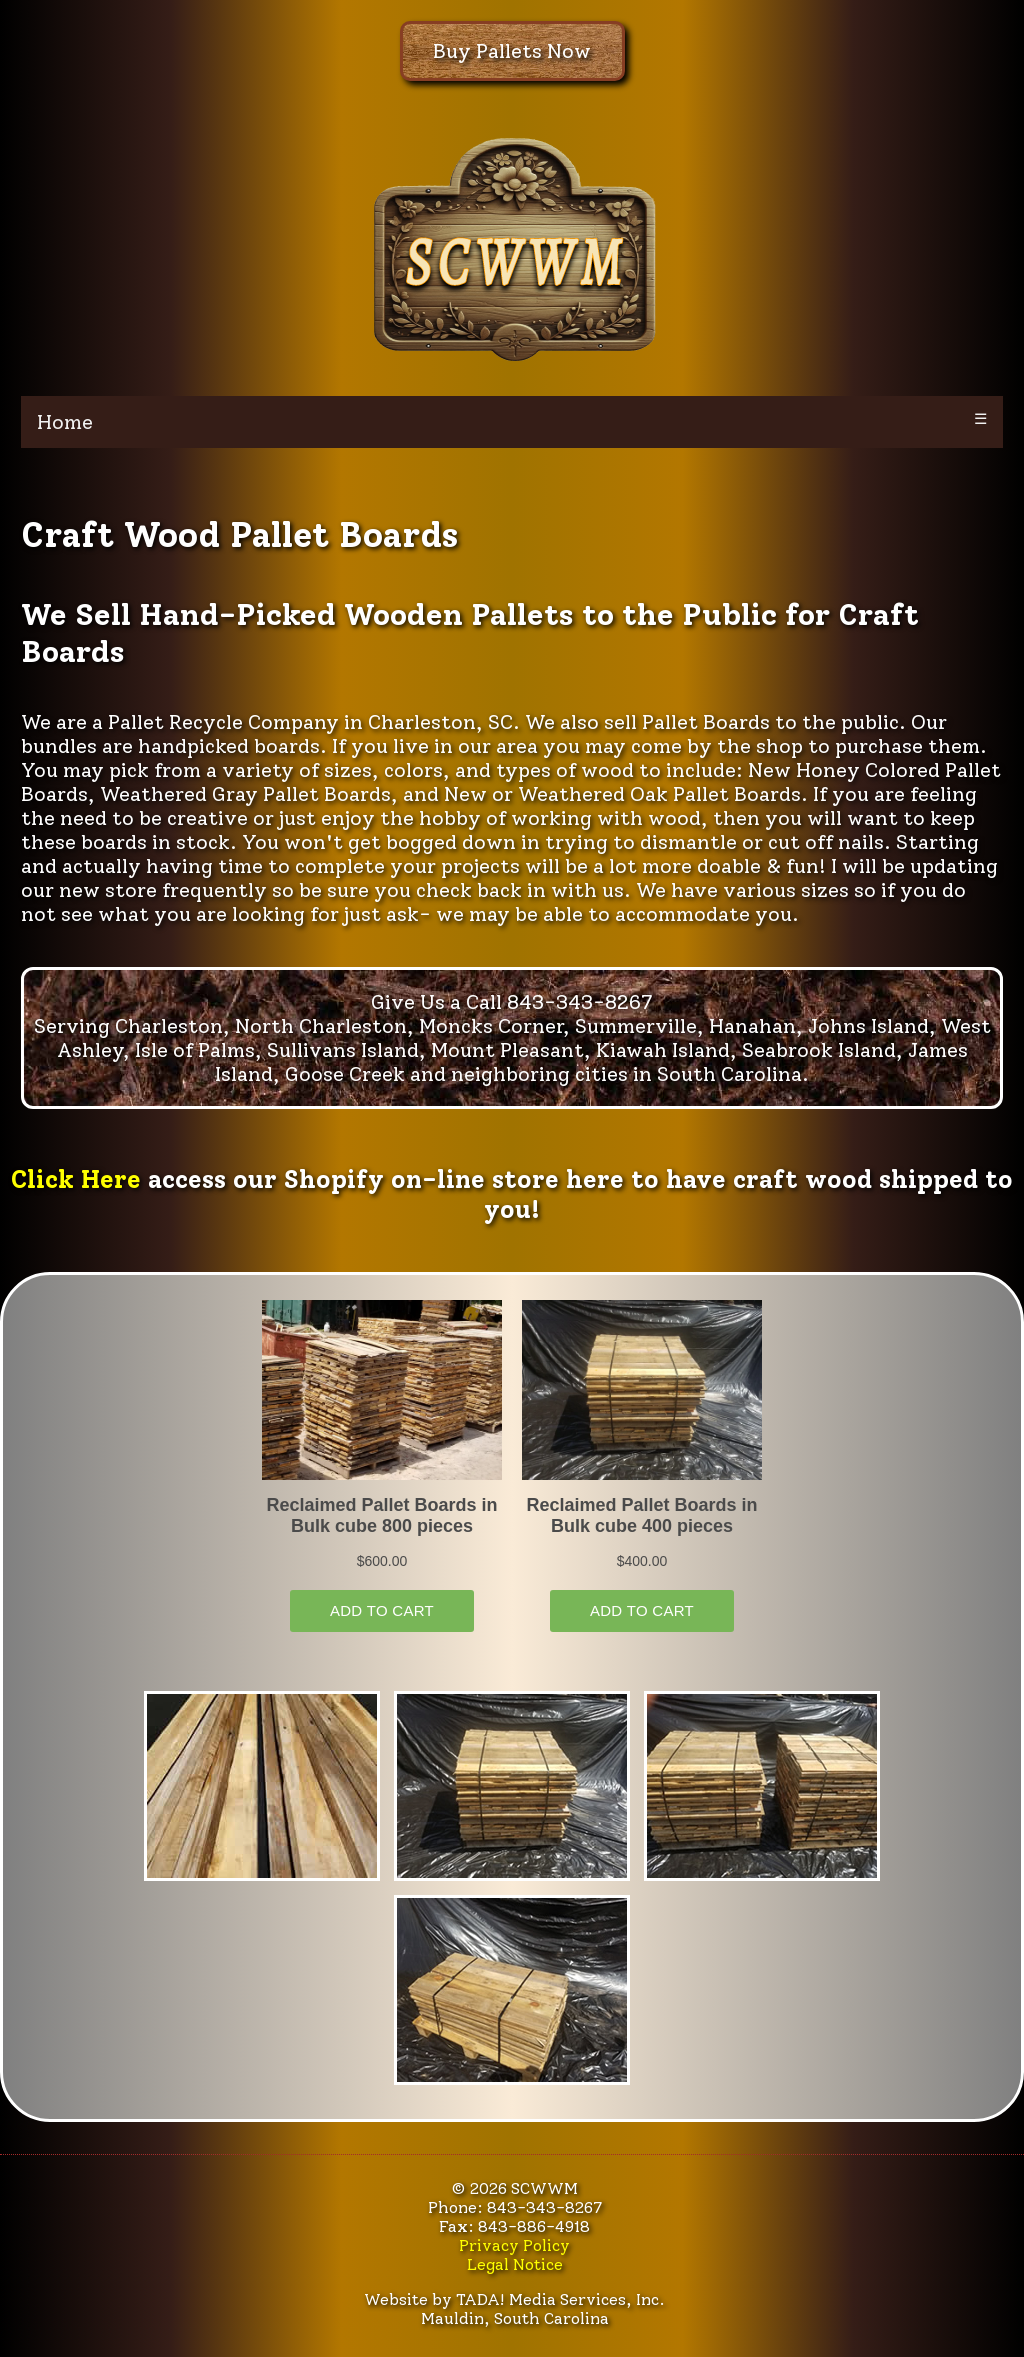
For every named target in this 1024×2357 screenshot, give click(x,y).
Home (65, 422)
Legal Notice (515, 2264)
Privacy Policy (514, 2245)
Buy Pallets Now (512, 51)
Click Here (76, 1179)
